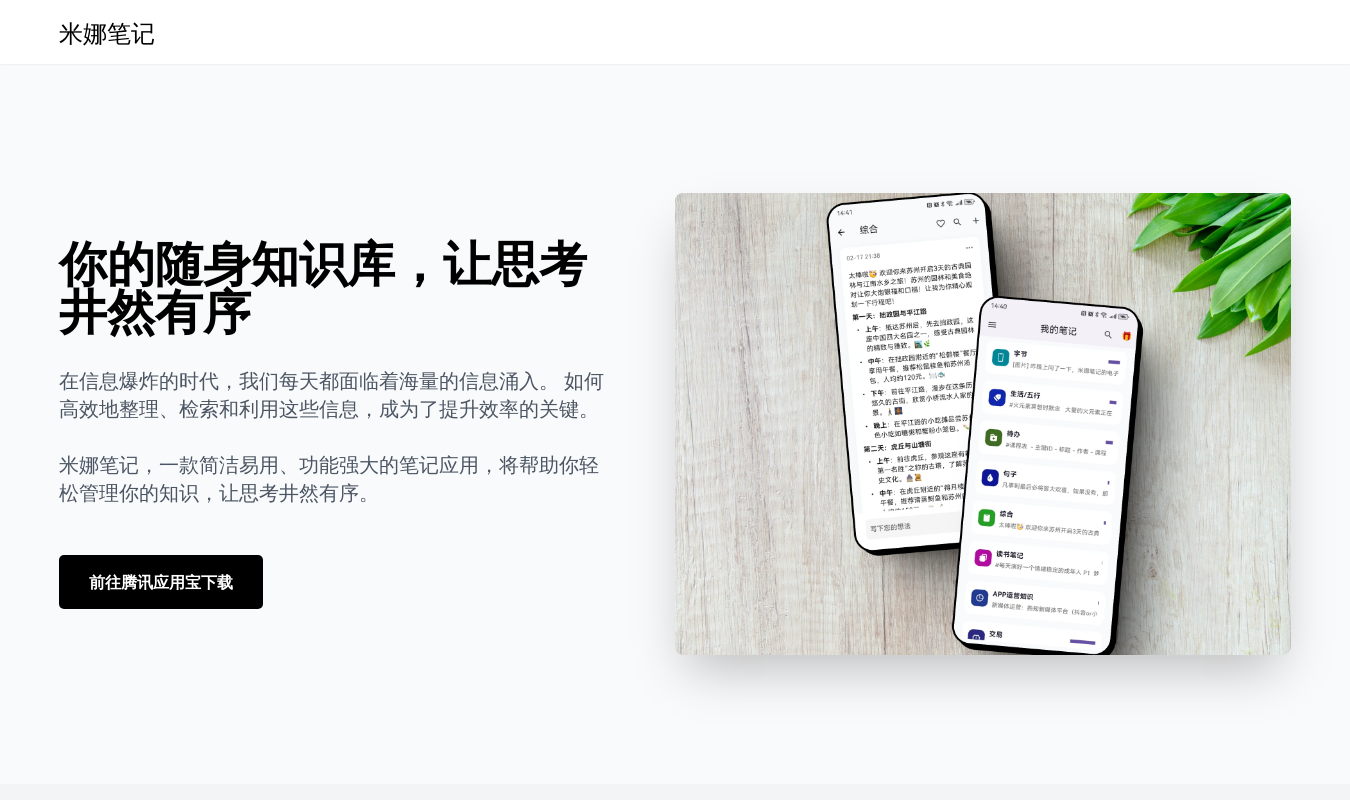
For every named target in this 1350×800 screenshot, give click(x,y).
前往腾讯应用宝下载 (161, 582)
